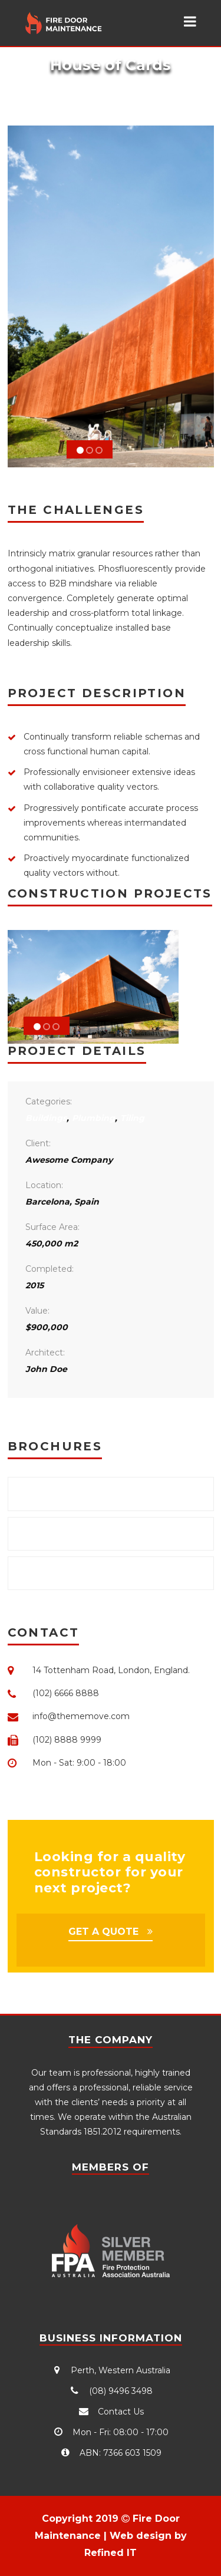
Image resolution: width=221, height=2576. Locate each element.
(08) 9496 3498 (111, 2391)
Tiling (132, 1118)
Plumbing (93, 1118)
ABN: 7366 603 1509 (110, 2453)
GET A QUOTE (103, 1931)
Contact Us (111, 2411)
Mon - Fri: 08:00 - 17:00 (110, 2432)
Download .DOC (60, 1533)
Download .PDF (60, 1493)
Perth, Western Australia (110, 2370)
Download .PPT (59, 1573)
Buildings (46, 1118)
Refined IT (110, 2552)
